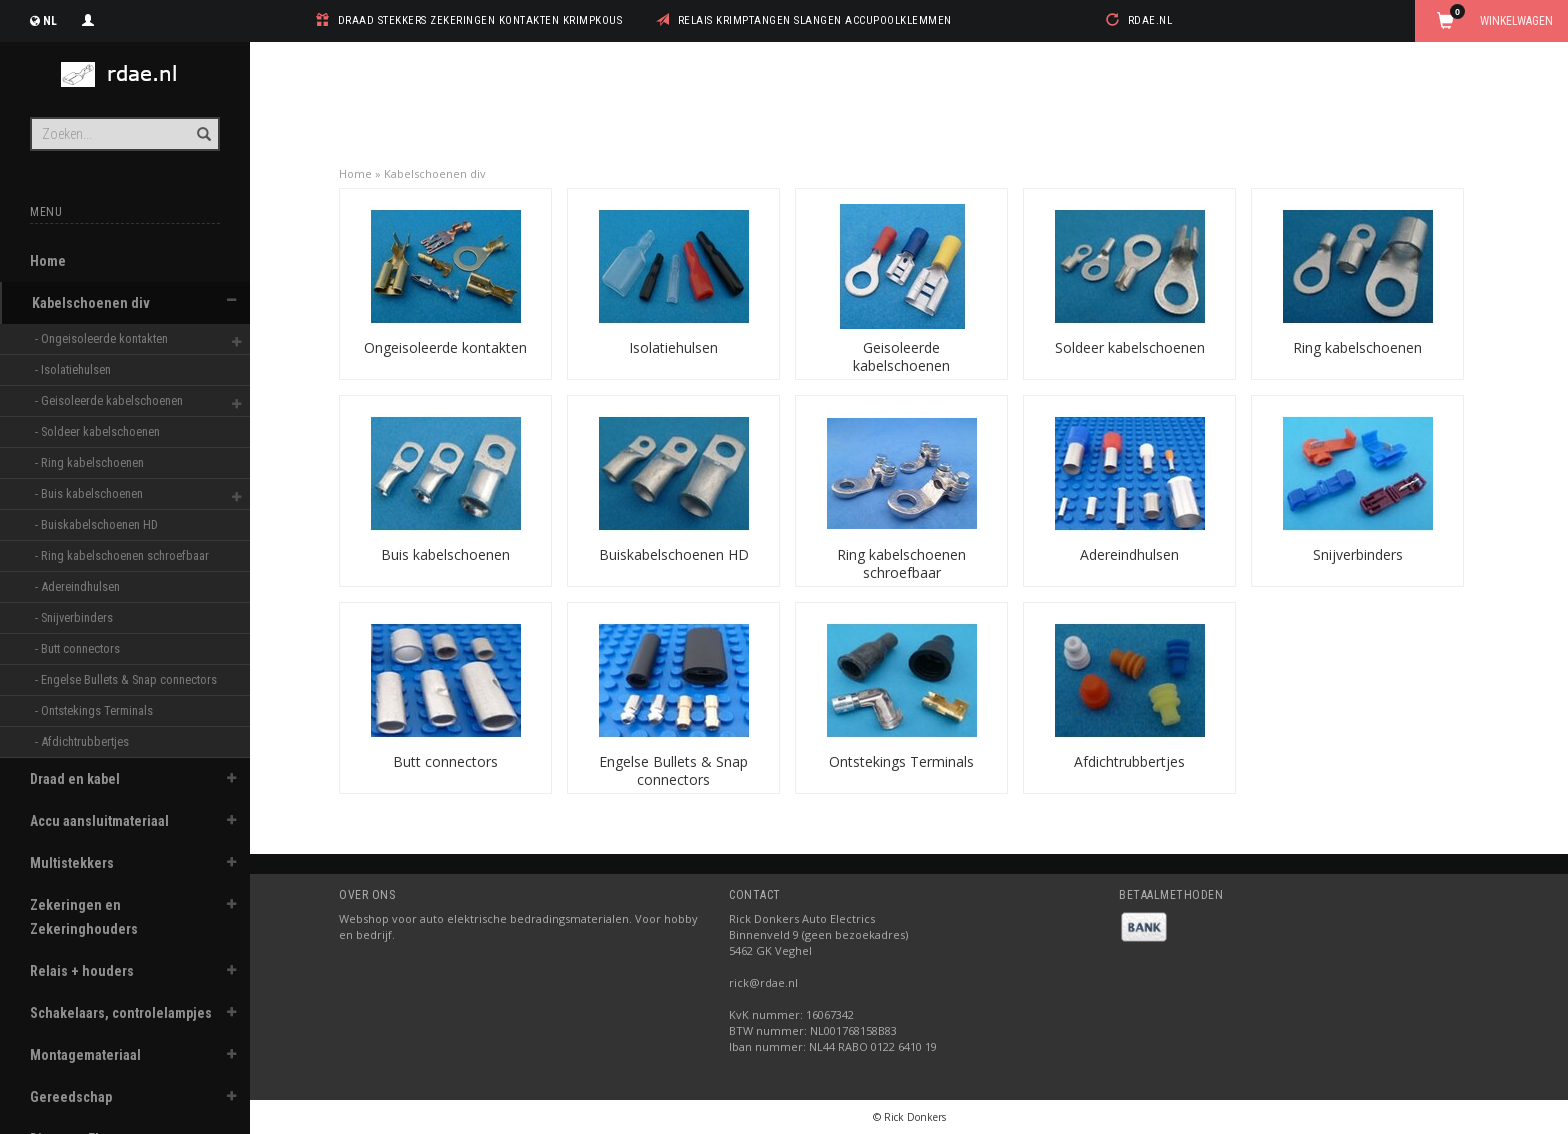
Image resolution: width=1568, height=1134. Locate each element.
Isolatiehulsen (673, 347)
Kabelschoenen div (91, 303)
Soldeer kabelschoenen (1130, 347)
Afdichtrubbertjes (1129, 761)
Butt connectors (445, 761)
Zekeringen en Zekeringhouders (84, 917)
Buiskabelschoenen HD (674, 554)
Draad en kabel (75, 779)
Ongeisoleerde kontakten (445, 347)
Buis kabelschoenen (445, 554)
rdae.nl (1150, 20)
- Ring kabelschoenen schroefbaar (121, 555)
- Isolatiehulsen (74, 369)
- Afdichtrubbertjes (83, 741)
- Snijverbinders (75, 617)
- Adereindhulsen (79, 586)
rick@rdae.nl (763, 982)
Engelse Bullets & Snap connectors (673, 770)
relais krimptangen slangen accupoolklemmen (815, 20)
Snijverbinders (1358, 554)
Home (48, 261)
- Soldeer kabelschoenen (99, 431)
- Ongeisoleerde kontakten (103, 338)
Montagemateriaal (85, 1055)
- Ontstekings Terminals (95, 710)
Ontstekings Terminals (901, 761)
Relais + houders (82, 971)
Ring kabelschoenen (1357, 347)
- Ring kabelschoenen (91, 462)
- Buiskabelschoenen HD (98, 524)
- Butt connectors (79, 648)
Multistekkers (72, 863)
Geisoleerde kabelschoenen (901, 356)
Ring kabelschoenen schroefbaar (901, 563)
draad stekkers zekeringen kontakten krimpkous (480, 20)
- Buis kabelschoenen (90, 493)
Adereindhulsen (1129, 554)
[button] (231, 300)
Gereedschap (71, 1097)
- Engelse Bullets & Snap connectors (121, 679)
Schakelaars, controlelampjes (121, 1013)
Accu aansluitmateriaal (99, 821)
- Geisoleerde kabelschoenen (110, 400)
